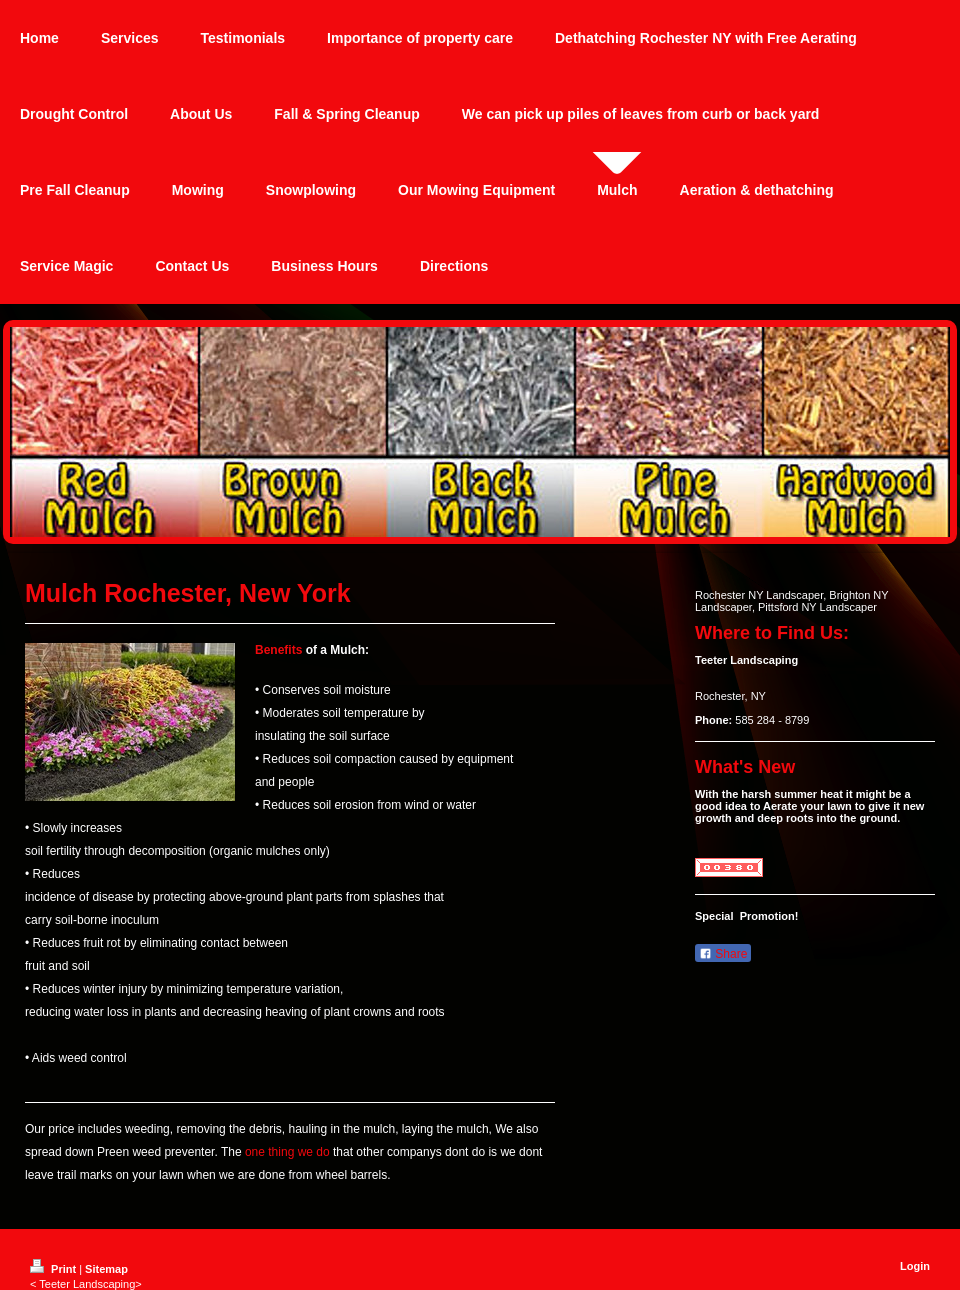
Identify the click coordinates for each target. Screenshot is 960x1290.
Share (723, 954)
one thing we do (287, 1152)
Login (915, 1266)
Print (54, 1269)
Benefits (278, 650)
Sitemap (106, 1269)
